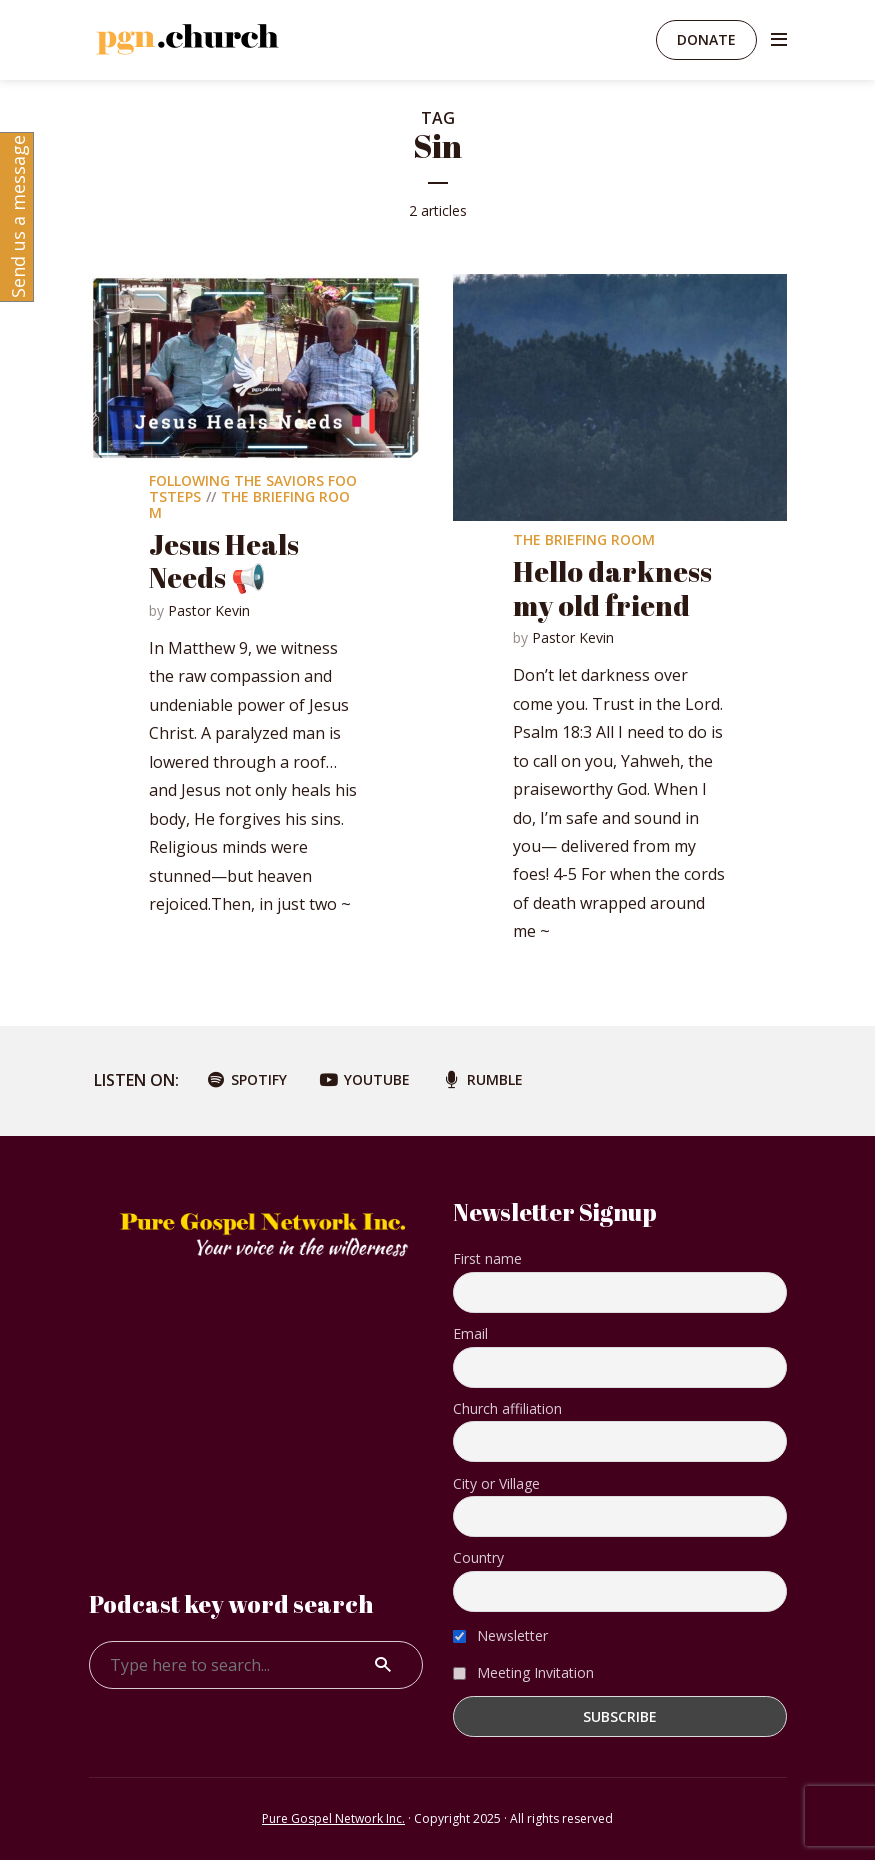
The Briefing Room (249, 504)
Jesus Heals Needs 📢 (224, 561)
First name (487, 1258)
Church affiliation (507, 1408)
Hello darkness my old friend (612, 588)
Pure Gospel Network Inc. (333, 1818)
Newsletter (500, 1635)
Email (470, 1333)
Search (383, 1665)
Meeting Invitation (523, 1672)
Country (478, 1557)
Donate (706, 39)
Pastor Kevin (209, 610)
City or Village (496, 1483)
